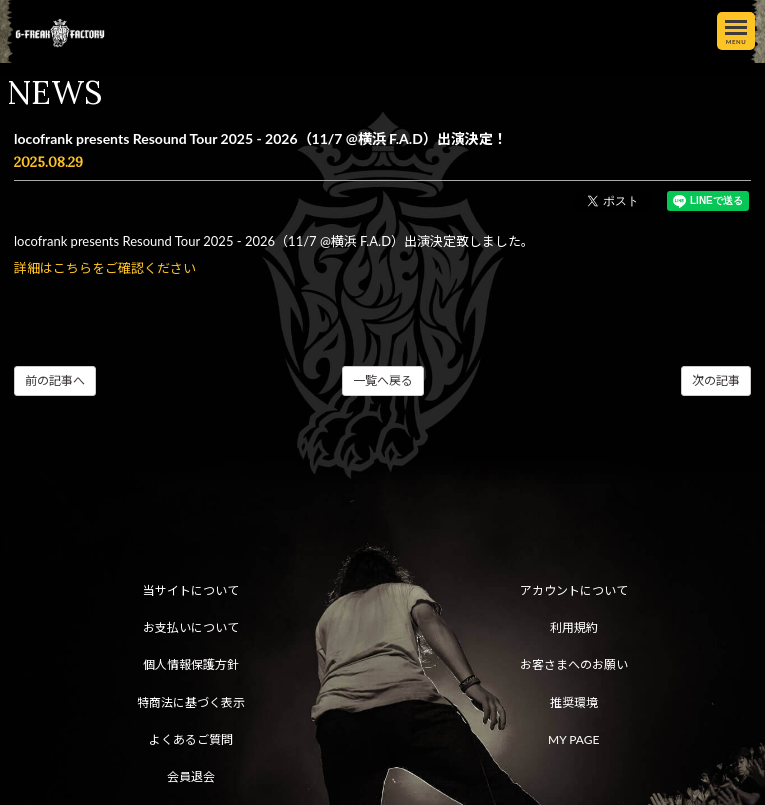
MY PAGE (573, 739)
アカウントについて (574, 590)
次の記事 (716, 380)
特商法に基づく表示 (191, 702)
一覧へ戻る (383, 380)
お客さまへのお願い (574, 664)
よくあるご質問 (191, 739)
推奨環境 (574, 702)
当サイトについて (191, 590)
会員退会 (191, 776)
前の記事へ (55, 380)
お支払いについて (191, 627)
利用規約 (574, 627)
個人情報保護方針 (191, 664)
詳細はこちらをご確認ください (105, 268)
